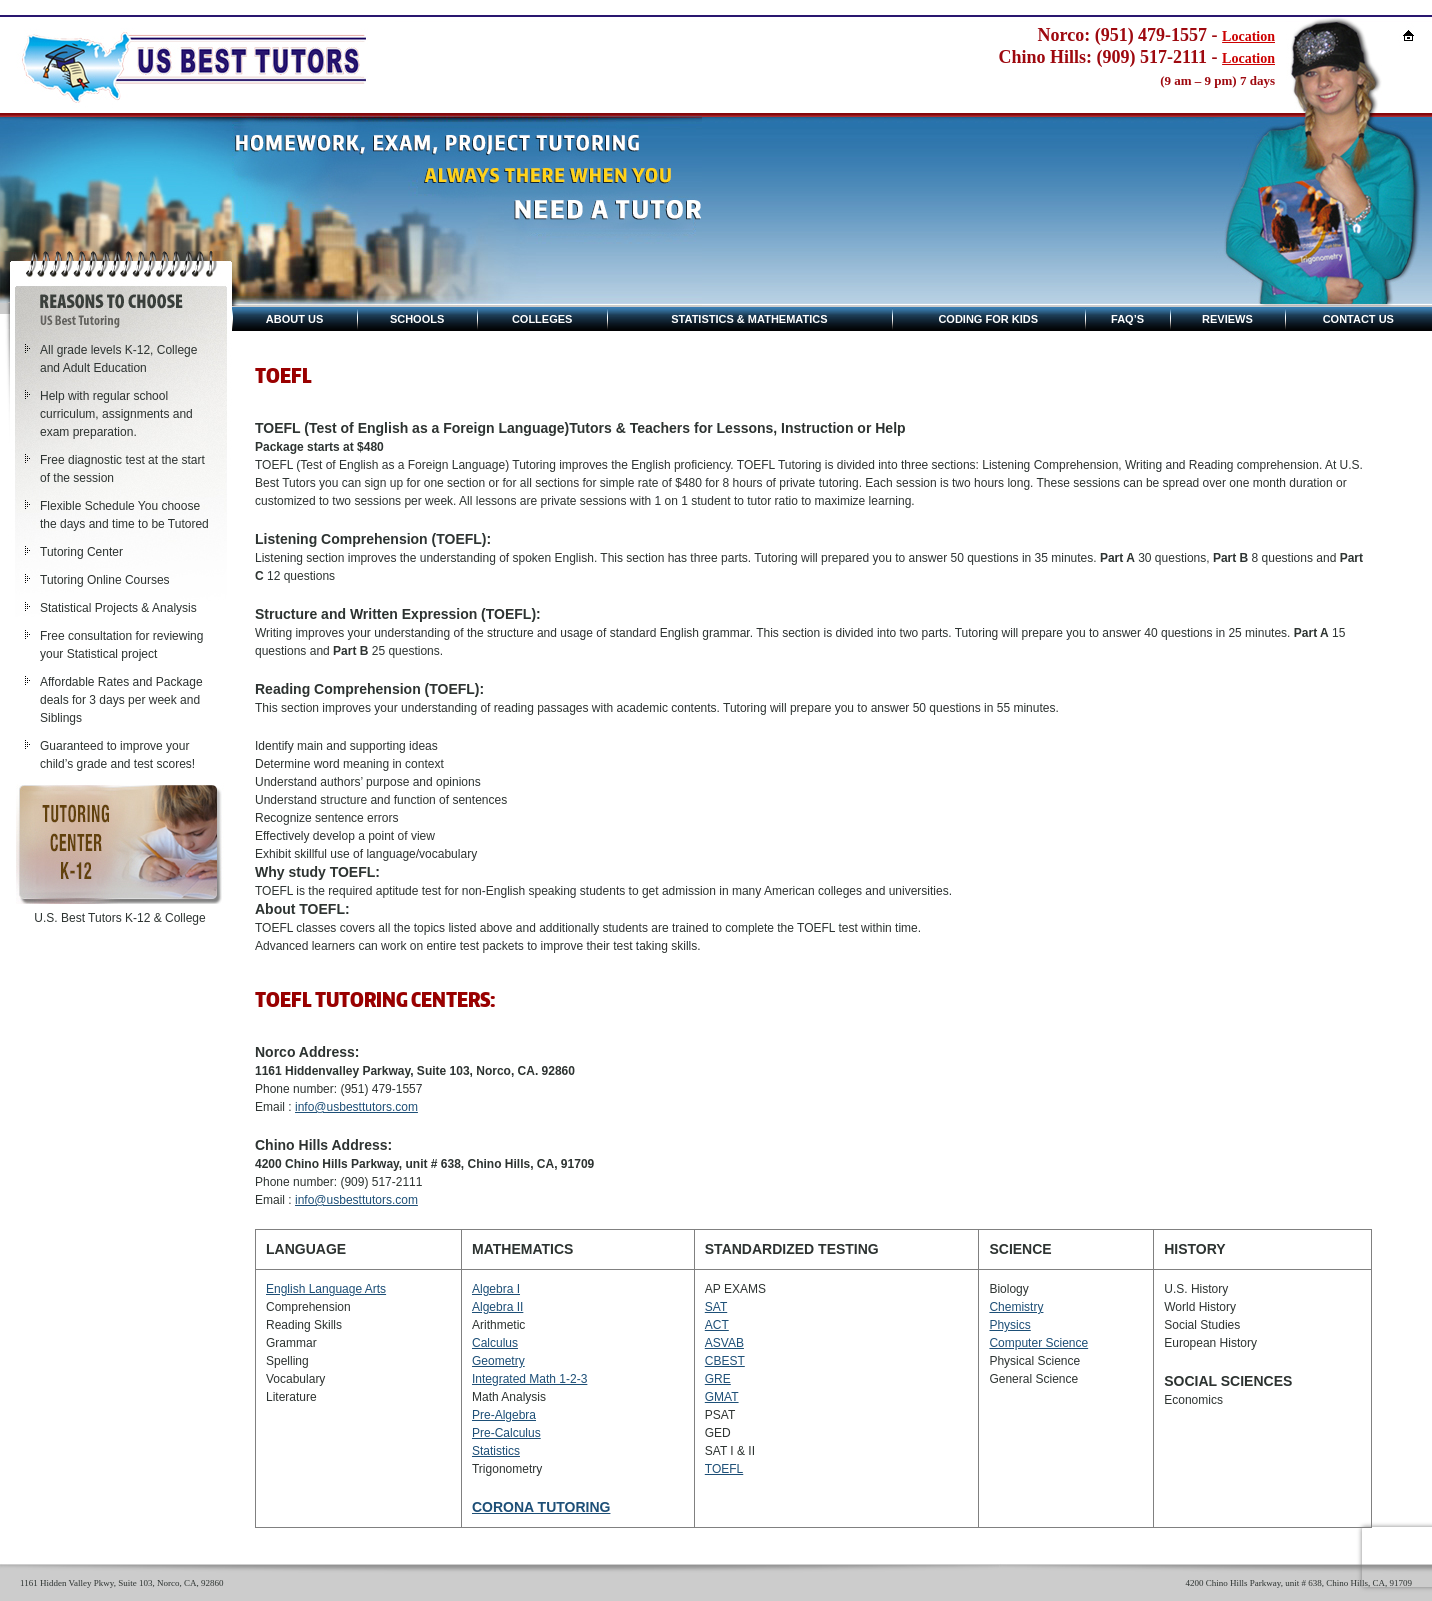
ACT (717, 1325)
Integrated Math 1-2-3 (529, 1379)
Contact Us (1358, 319)
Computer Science (1038, 1343)
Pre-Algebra (504, 1415)
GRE (718, 1379)
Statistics (496, 1451)
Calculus (495, 1343)
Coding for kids (988, 319)
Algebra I (496, 1289)
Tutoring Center (81, 552)
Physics (1009, 1325)
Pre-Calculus (506, 1433)
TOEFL (724, 1469)
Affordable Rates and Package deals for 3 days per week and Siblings (121, 700)
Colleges (542, 319)
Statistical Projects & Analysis (118, 608)
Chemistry (1016, 1307)
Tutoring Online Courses (105, 580)
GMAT (722, 1397)
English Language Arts (326, 1289)
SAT (716, 1307)
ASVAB (724, 1343)
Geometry (498, 1361)
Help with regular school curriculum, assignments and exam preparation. (116, 414)
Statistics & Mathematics (749, 319)
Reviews (1227, 319)
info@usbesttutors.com (356, 1107)
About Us (294, 319)
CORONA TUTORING (541, 1507)
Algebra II (497, 1307)
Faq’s (1127, 319)
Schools (417, 319)
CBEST (725, 1361)
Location (1248, 36)
